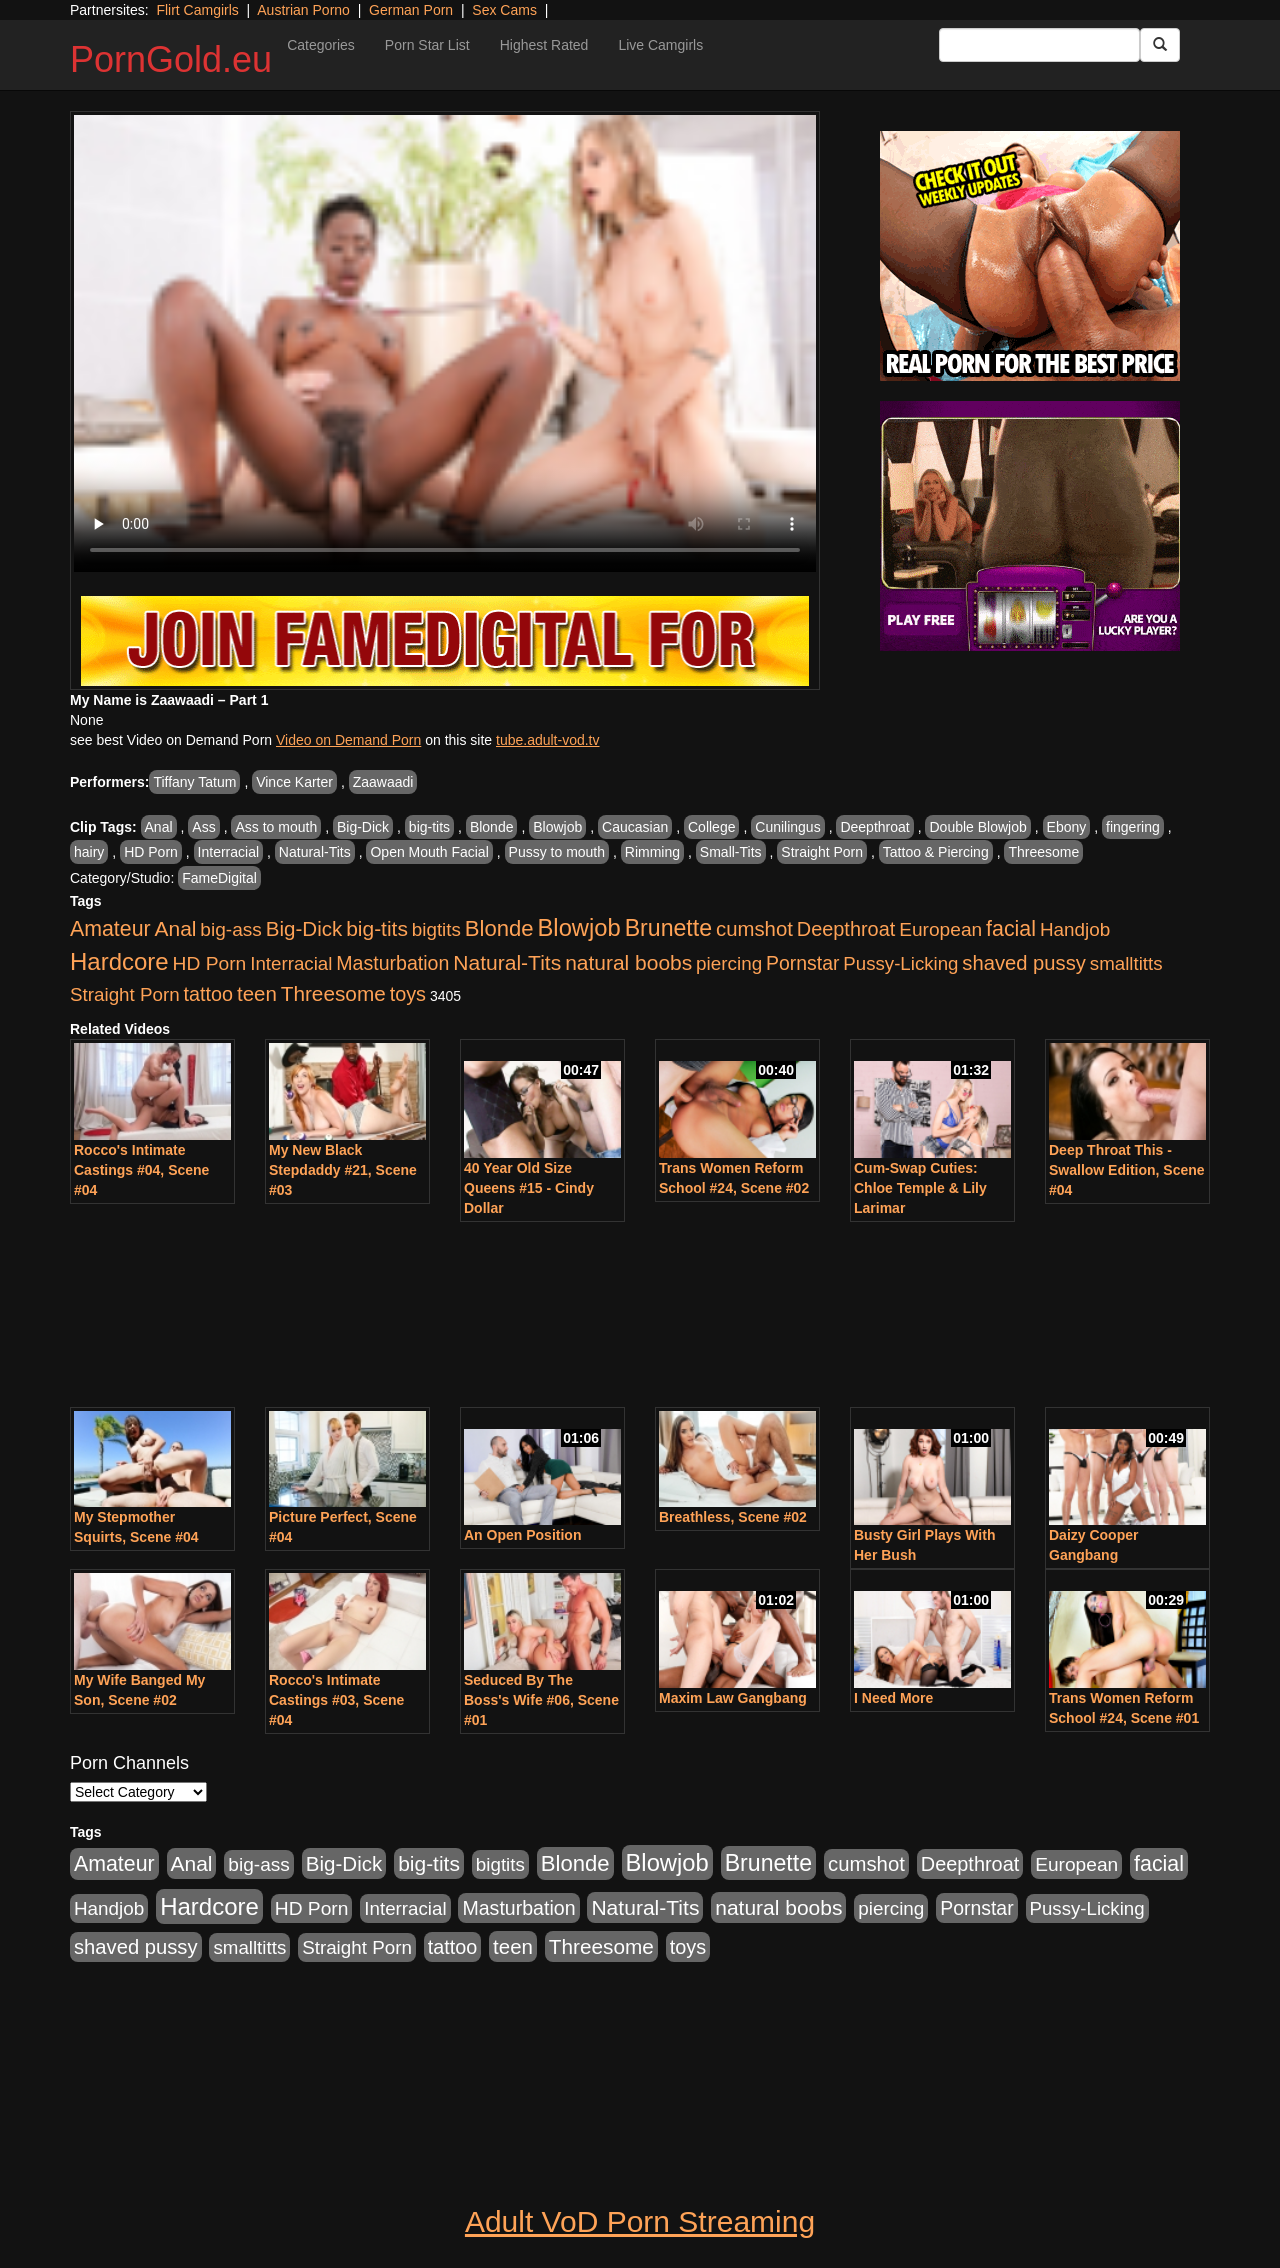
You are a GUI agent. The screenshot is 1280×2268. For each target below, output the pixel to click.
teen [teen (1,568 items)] (257, 993)
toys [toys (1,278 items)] (408, 994)
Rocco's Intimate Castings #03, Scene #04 (336, 1700)
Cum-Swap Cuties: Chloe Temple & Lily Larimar (920, 1188)
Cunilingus (787, 827)
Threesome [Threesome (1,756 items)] (333, 993)
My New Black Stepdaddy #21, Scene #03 (343, 1170)
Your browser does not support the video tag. (445, 343)
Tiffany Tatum (194, 782)
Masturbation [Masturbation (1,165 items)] (392, 963)
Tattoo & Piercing (936, 852)
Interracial (228, 852)
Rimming (652, 852)
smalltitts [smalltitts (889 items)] (1126, 963)
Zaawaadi (383, 782)
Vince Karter (294, 782)
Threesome (1043, 852)
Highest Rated (544, 45)
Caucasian (635, 827)
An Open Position (522, 1535)
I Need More (893, 1698)
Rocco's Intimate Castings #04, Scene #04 (141, 1170)
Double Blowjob (977, 827)
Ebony (1067, 827)
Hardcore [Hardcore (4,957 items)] (119, 961)
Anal (159, 827)
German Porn (411, 10)
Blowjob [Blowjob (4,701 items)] (579, 927)
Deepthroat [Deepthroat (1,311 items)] (846, 929)
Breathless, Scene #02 (733, 1517)
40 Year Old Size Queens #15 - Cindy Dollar (529, 1188)
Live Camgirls (660, 45)
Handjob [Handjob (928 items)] (1075, 929)
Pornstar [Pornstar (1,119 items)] (802, 963)
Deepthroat (874, 827)
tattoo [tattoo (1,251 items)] (208, 994)
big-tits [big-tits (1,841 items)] (377, 928)
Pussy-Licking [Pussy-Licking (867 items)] (900, 963)
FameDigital (219, 878)
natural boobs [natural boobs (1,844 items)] (628, 962)
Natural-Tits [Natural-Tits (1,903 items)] (507, 962)
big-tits (429, 827)
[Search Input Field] (1039, 45)
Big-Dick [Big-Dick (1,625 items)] (304, 928)
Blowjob (557, 827)
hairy (89, 852)
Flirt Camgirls (197, 10)
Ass (203, 827)
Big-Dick (363, 827)
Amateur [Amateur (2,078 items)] (110, 929)
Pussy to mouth (557, 852)
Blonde (492, 827)
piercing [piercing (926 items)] (729, 963)
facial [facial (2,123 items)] (1011, 929)
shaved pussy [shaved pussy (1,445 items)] (1024, 963)
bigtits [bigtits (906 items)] (436, 929)
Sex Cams (504, 10)
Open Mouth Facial (429, 852)
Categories (321, 45)
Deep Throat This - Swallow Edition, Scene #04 (1127, 1170)
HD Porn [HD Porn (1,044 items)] (210, 963)
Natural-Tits (315, 852)
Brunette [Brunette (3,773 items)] (668, 928)
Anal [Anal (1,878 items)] (176, 928)
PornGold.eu (171, 59)
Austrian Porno (303, 10)
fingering (1133, 827)
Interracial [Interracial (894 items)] (291, 963)
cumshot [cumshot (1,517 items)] (754, 929)
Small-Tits (731, 852)
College (711, 827)
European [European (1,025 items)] (940, 929)
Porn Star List (427, 45)
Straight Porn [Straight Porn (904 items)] (125, 994)
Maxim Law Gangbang (733, 1698)
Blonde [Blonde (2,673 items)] (499, 928)
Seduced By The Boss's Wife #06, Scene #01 (541, 1700)
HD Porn (151, 852)
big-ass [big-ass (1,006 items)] (231, 929)
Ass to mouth (276, 827)
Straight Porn (822, 852)
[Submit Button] (1160, 45)
